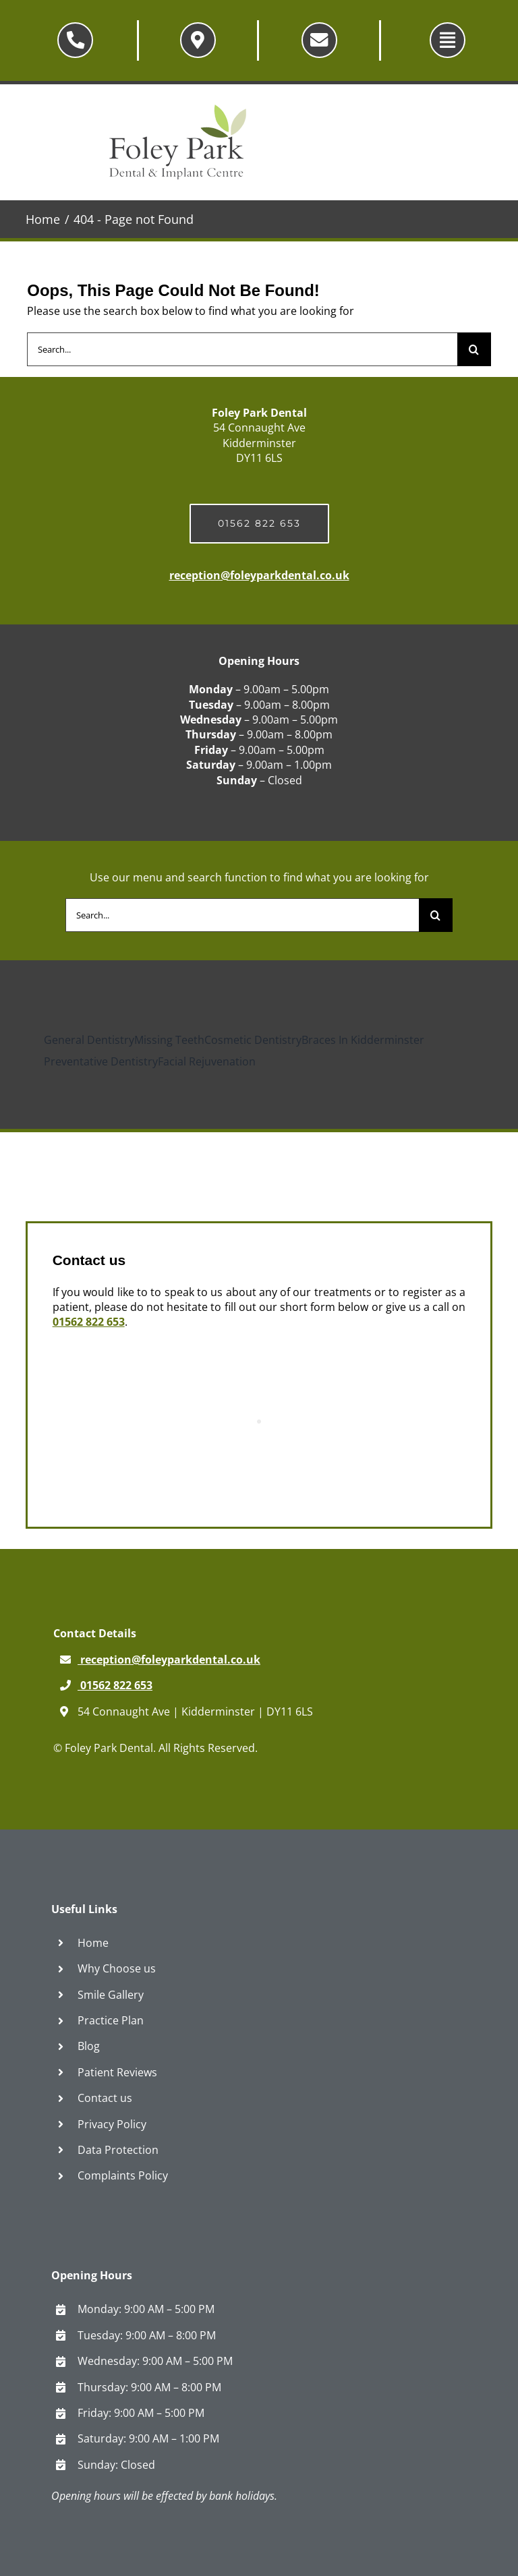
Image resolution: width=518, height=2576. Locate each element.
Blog (89, 2046)
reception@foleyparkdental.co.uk (259, 575)
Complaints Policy (123, 2175)
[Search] (474, 349)
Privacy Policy (112, 2124)
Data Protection (118, 2149)
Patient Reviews (117, 2072)
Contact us (105, 2097)
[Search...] (242, 349)
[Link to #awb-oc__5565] (447, 40)
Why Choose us (117, 1968)
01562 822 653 (89, 1321)
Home (93, 1942)
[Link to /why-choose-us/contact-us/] (198, 40)
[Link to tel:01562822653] (75, 40)
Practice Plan (111, 2020)
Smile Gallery (111, 1994)
